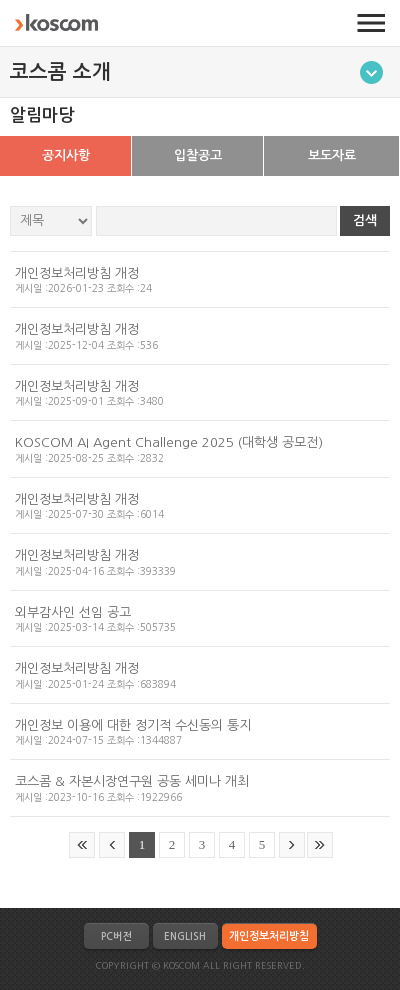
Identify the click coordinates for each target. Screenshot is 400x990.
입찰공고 (198, 155)
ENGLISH (185, 936)
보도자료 (332, 155)
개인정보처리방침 (269, 936)
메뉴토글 (371, 72)
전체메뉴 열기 (371, 23)
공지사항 (66, 155)
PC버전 (116, 936)
